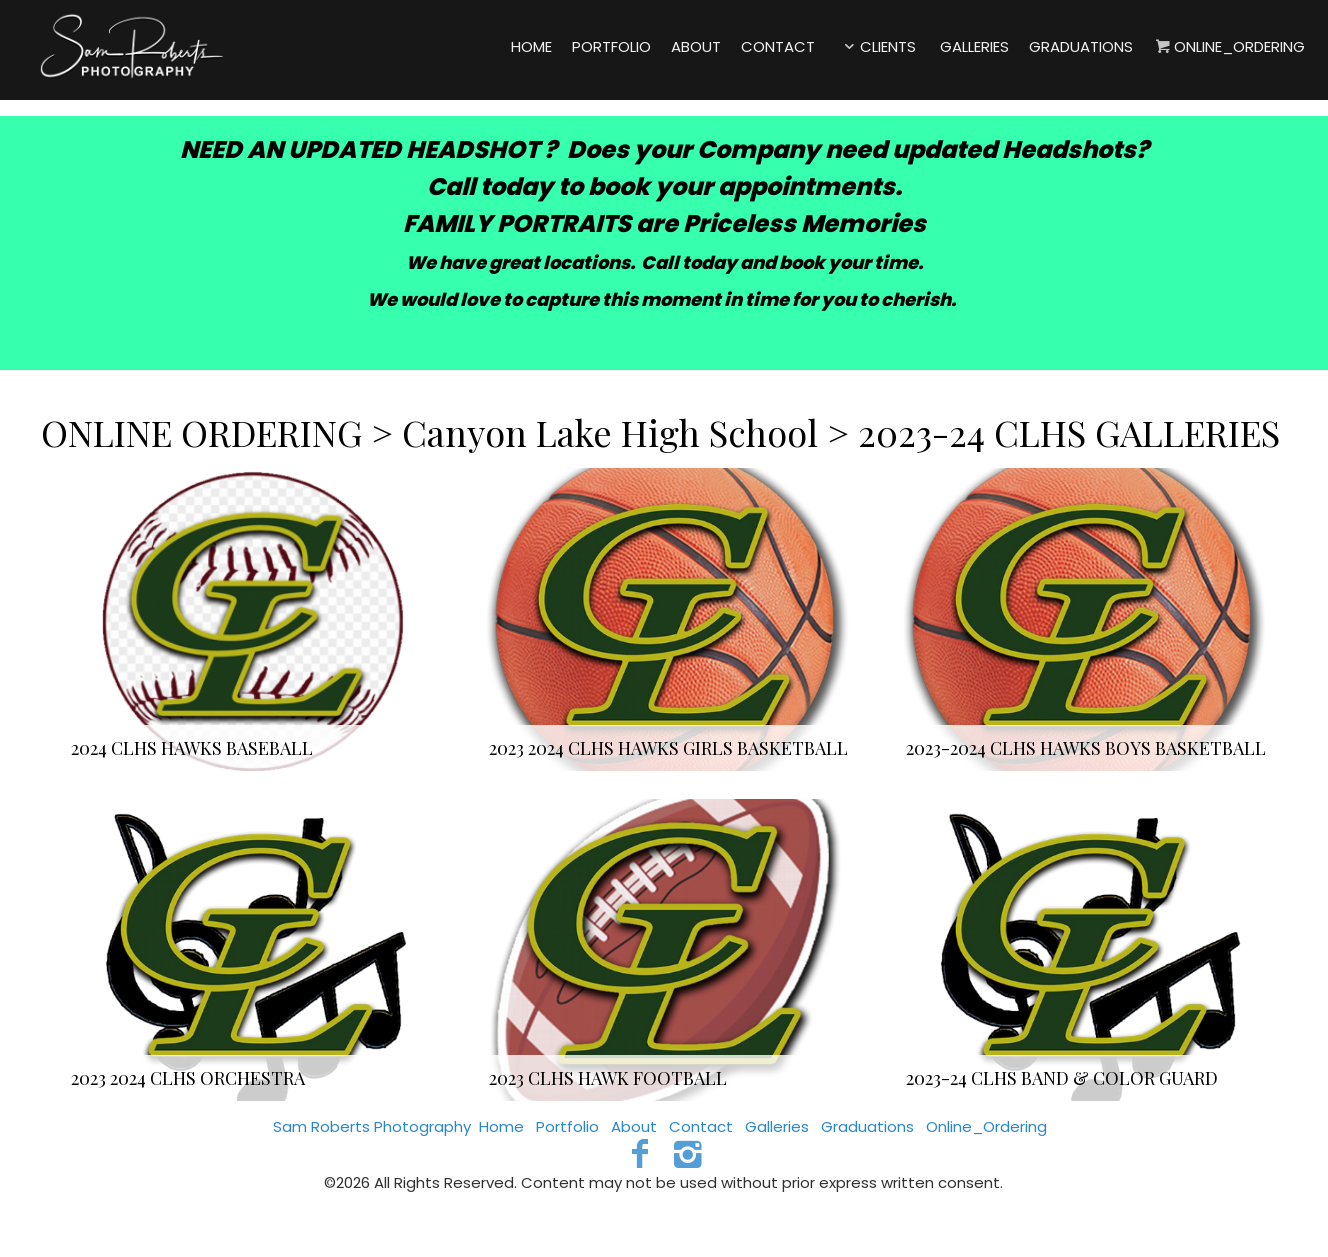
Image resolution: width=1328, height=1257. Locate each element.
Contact (701, 1126)
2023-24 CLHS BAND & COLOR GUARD (1062, 1078)
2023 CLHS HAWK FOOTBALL (608, 1078)
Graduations (867, 1126)
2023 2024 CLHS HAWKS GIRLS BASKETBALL (668, 748)
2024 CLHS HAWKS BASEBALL (192, 748)
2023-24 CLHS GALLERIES (1069, 432)
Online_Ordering (986, 1126)
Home (501, 1126)
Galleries (777, 1126)
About (634, 1126)
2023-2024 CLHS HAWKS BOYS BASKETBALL (1086, 748)
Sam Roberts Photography (372, 1126)
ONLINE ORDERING (206, 432)
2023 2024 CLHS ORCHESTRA (188, 1078)
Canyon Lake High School (610, 432)
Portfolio (567, 1126)
